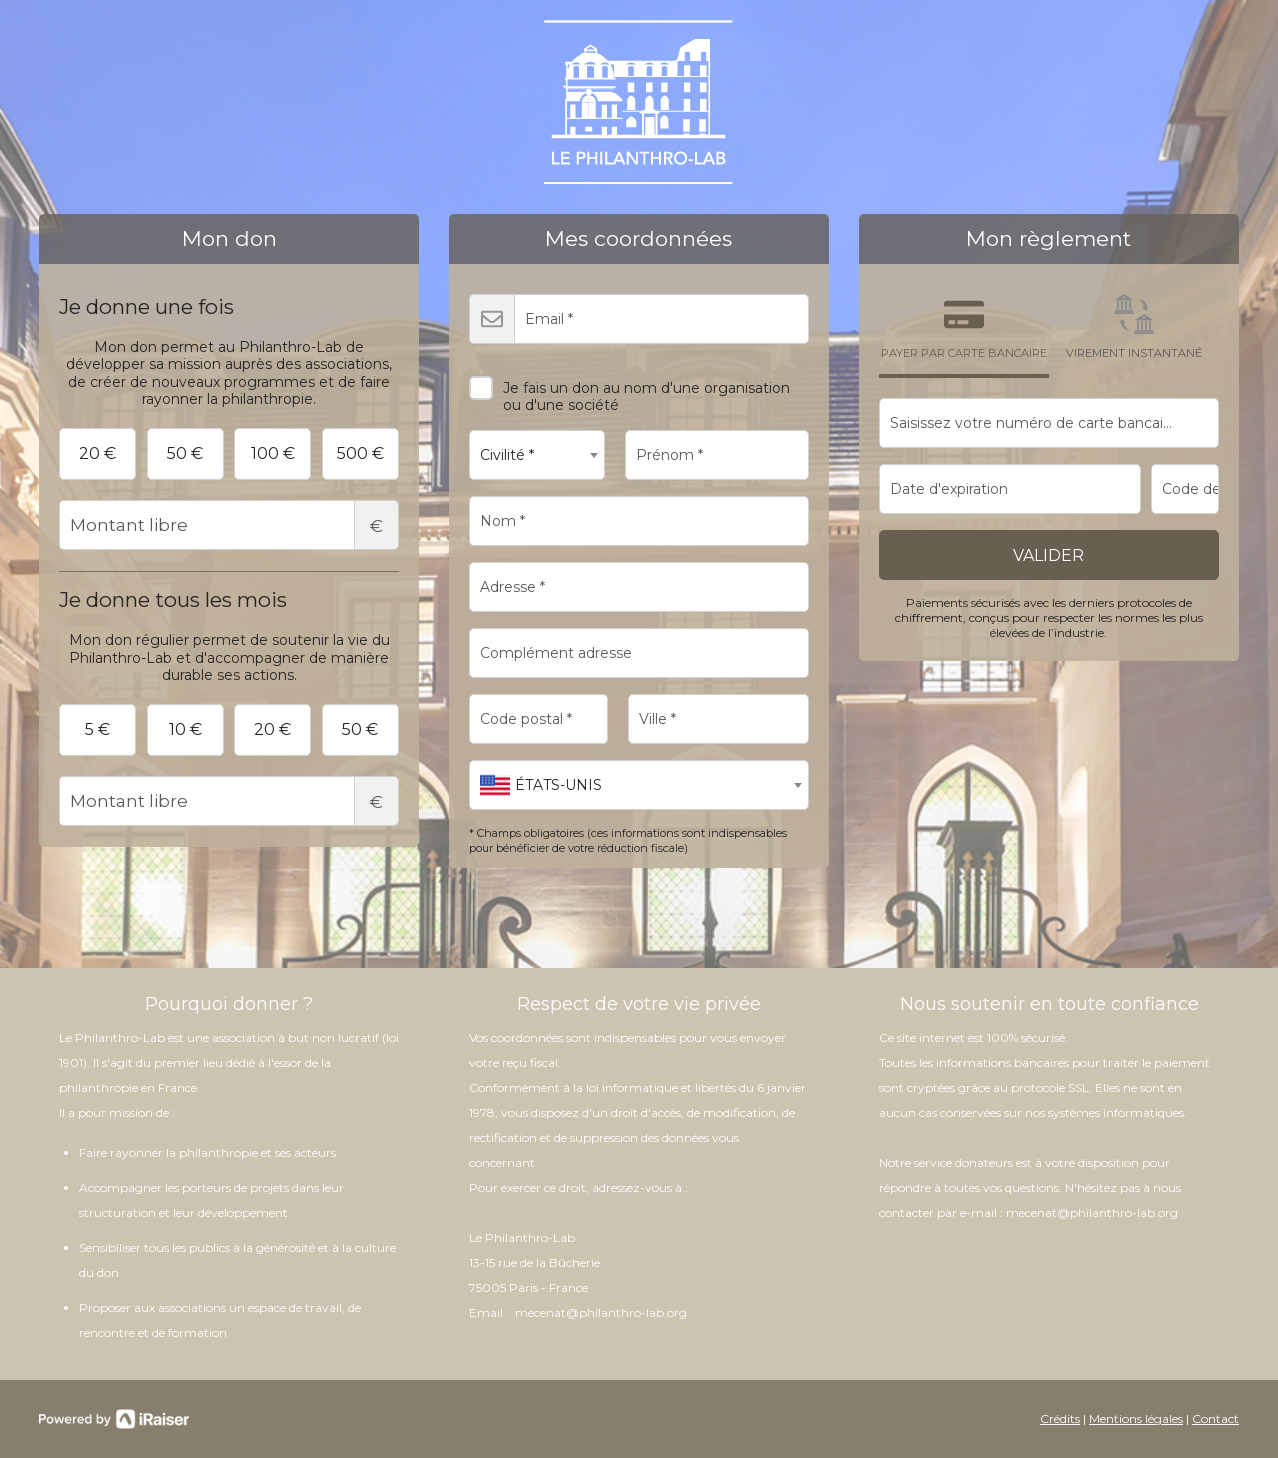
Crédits (1060, 1418)
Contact (1215, 1418)
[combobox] (537, 455)
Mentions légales (1136, 1418)
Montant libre (229, 525)
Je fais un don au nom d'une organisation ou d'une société (629, 389)
